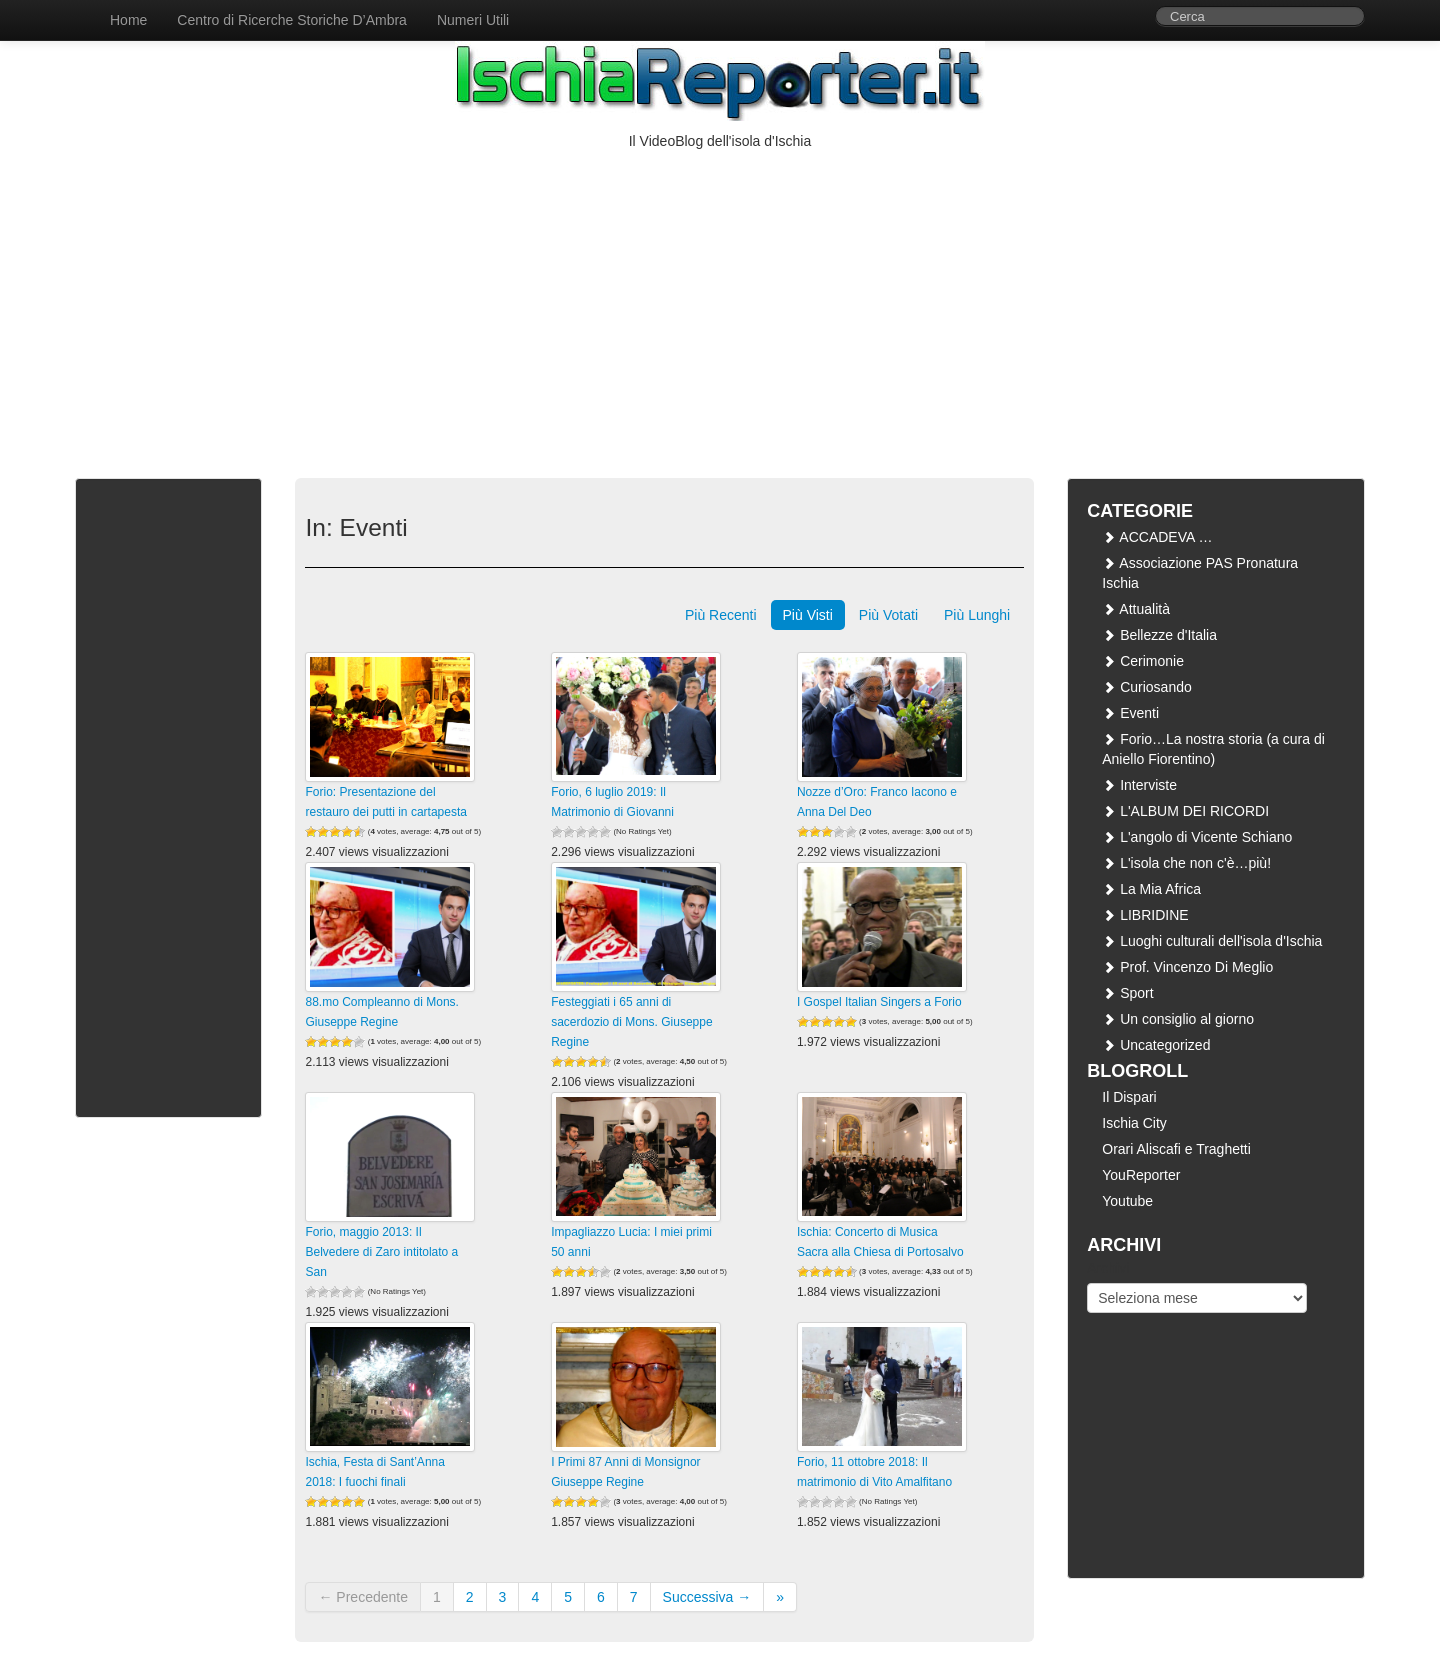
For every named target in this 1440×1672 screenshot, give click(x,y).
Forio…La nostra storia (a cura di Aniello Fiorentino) (1213, 749)
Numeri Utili (473, 20)
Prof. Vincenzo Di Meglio (1187, 967)
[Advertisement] (720, 301)
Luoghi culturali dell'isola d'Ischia (1212, 941)
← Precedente (363, 1597)
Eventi (1130, 713)
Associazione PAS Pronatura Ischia (1200, 573)
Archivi (1108, 1268)
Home (128, 20)
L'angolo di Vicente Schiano (1197, 837)
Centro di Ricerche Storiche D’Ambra (292, 20)
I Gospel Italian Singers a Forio (879, 1002)
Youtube (1127, 1201)
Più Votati (888, 615)
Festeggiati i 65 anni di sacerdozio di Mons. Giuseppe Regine (631, 1022)
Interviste (1139, 785)
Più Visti (808, 615)
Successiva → (707, 1597)
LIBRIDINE (1145, 915)
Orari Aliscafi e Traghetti (1176, 1149)
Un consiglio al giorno (1178, 1019)
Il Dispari (1129, 1097)
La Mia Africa (1151, 889)
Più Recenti (721, 615)
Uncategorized (1156, 1045)
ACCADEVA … (1157, 537)
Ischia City (1134, 1123)
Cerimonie (1143, 661)
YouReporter (1141, 1175)
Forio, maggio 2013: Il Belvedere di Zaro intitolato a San (381, 1252)
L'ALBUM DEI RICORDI (1185, 811)
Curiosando (1147, 687)
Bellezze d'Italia (1159, 635)
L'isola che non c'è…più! (1186, 863)
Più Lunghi (977, 615)
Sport (1127, 993)
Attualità (1136, 609)
